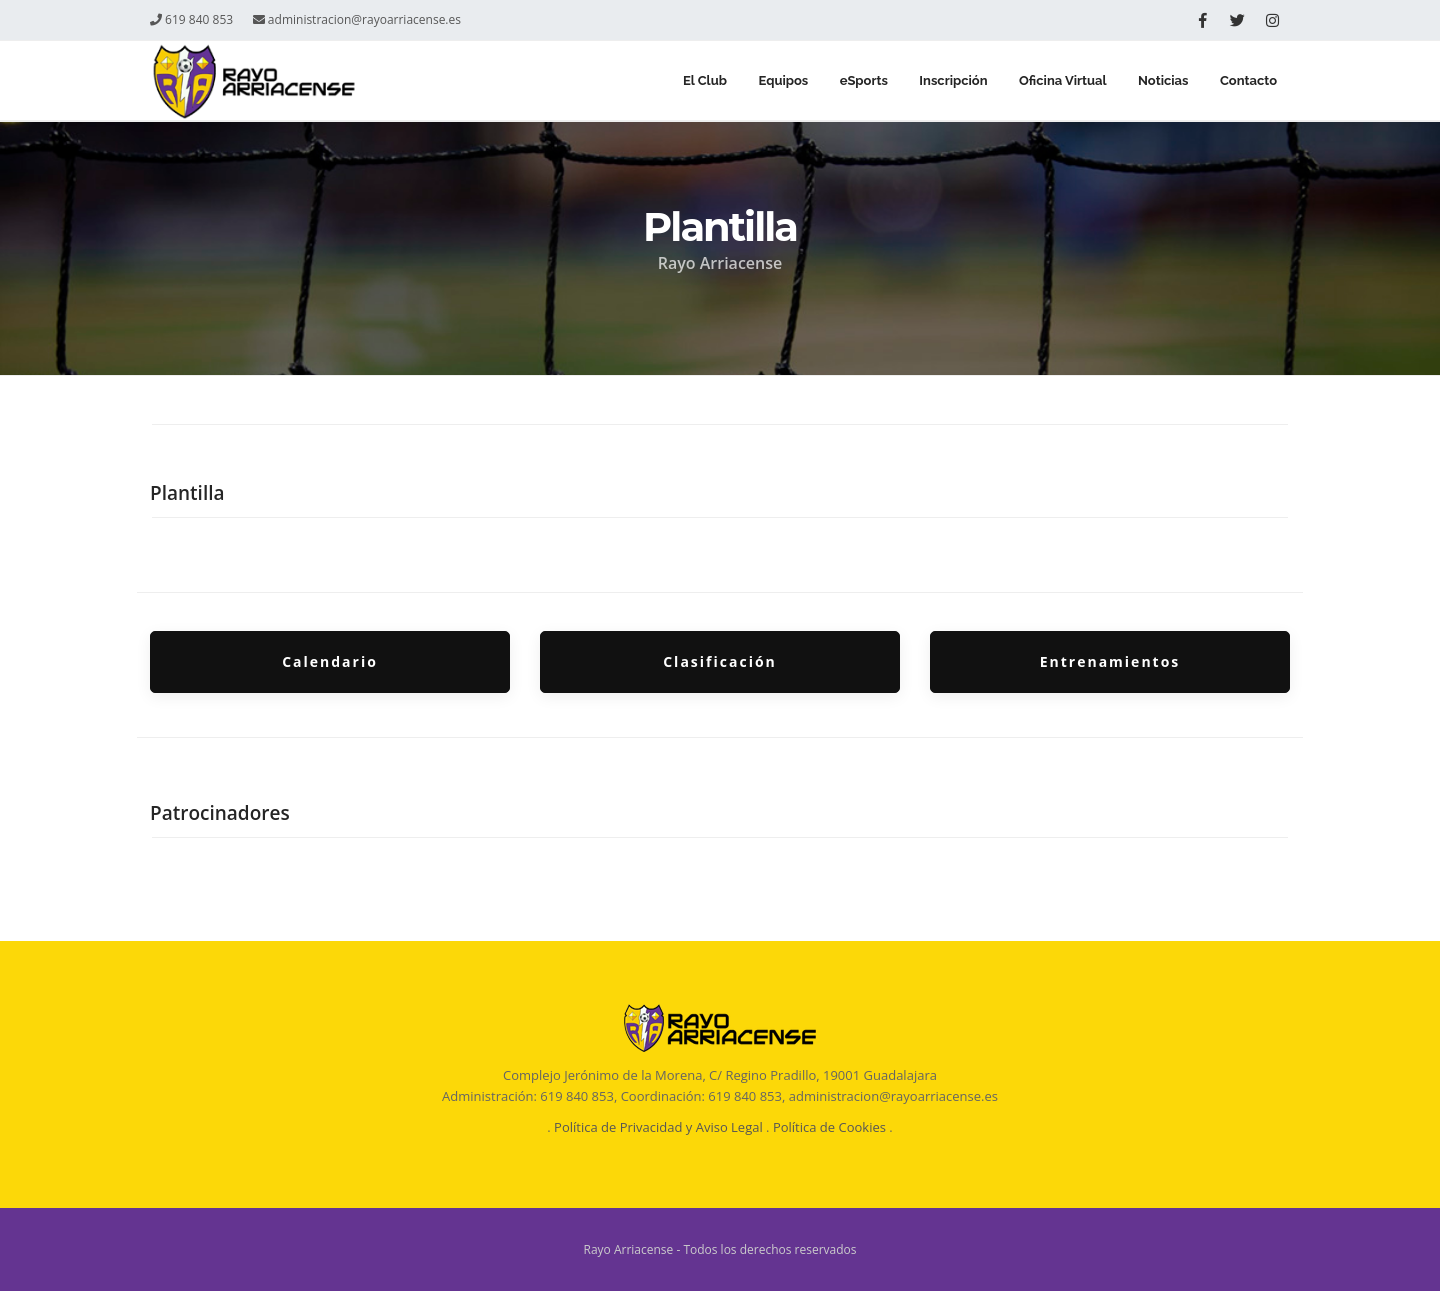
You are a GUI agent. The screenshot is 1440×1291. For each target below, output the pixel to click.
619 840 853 (191, 19)
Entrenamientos (1110, 661)
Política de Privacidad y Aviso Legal (658, 1127)
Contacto (1247, 81)
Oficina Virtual (1057, 81)
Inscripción (945, 81)
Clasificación (720, 661)
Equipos (770, 81)
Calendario (330, 661)
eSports (852, 81)
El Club (688, 81)
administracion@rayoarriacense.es (357, 19)
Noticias (1159, 81)
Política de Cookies (829, 1127)
